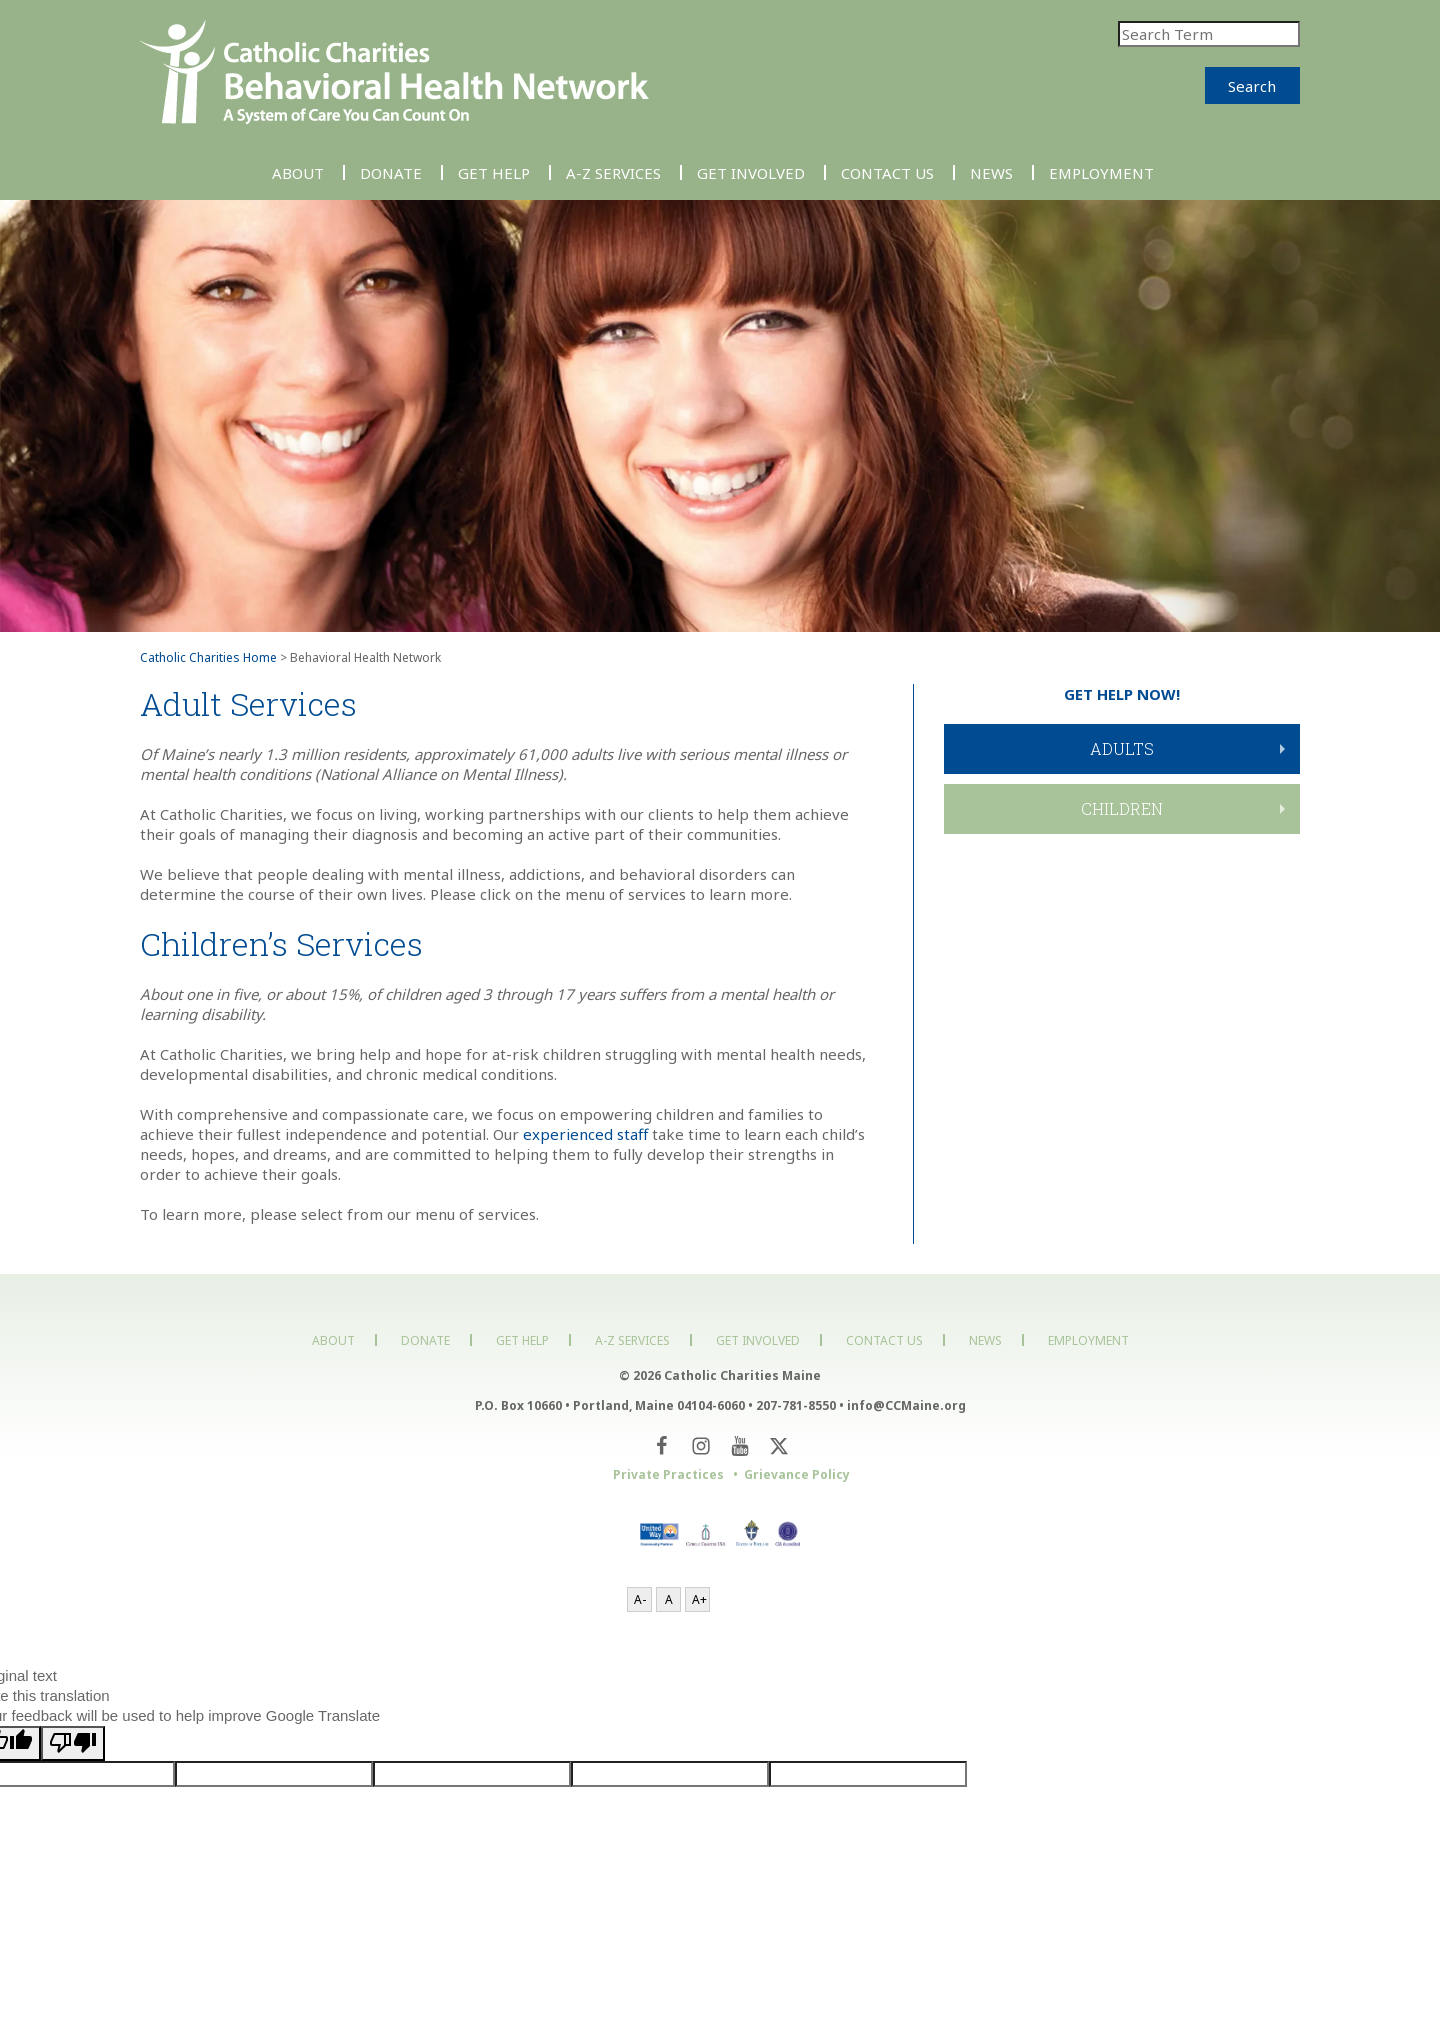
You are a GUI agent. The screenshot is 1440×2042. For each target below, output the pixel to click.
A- (640, 1599)
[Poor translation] (73, 1743)
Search (1252, 86)
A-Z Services (613, 172)
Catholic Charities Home (208, 657)
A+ (699, 1599)
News (991, 172)
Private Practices (668, 1474)
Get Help (494, 172)
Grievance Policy (797, 1474)
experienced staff (585, 1134)
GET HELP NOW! (1122, 694)
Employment (1101, 172)
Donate (391, 172)
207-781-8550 (796, 1405)
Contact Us (887, 172)
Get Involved (751, 172)
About (298, 172)
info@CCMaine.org (906, 1405)
